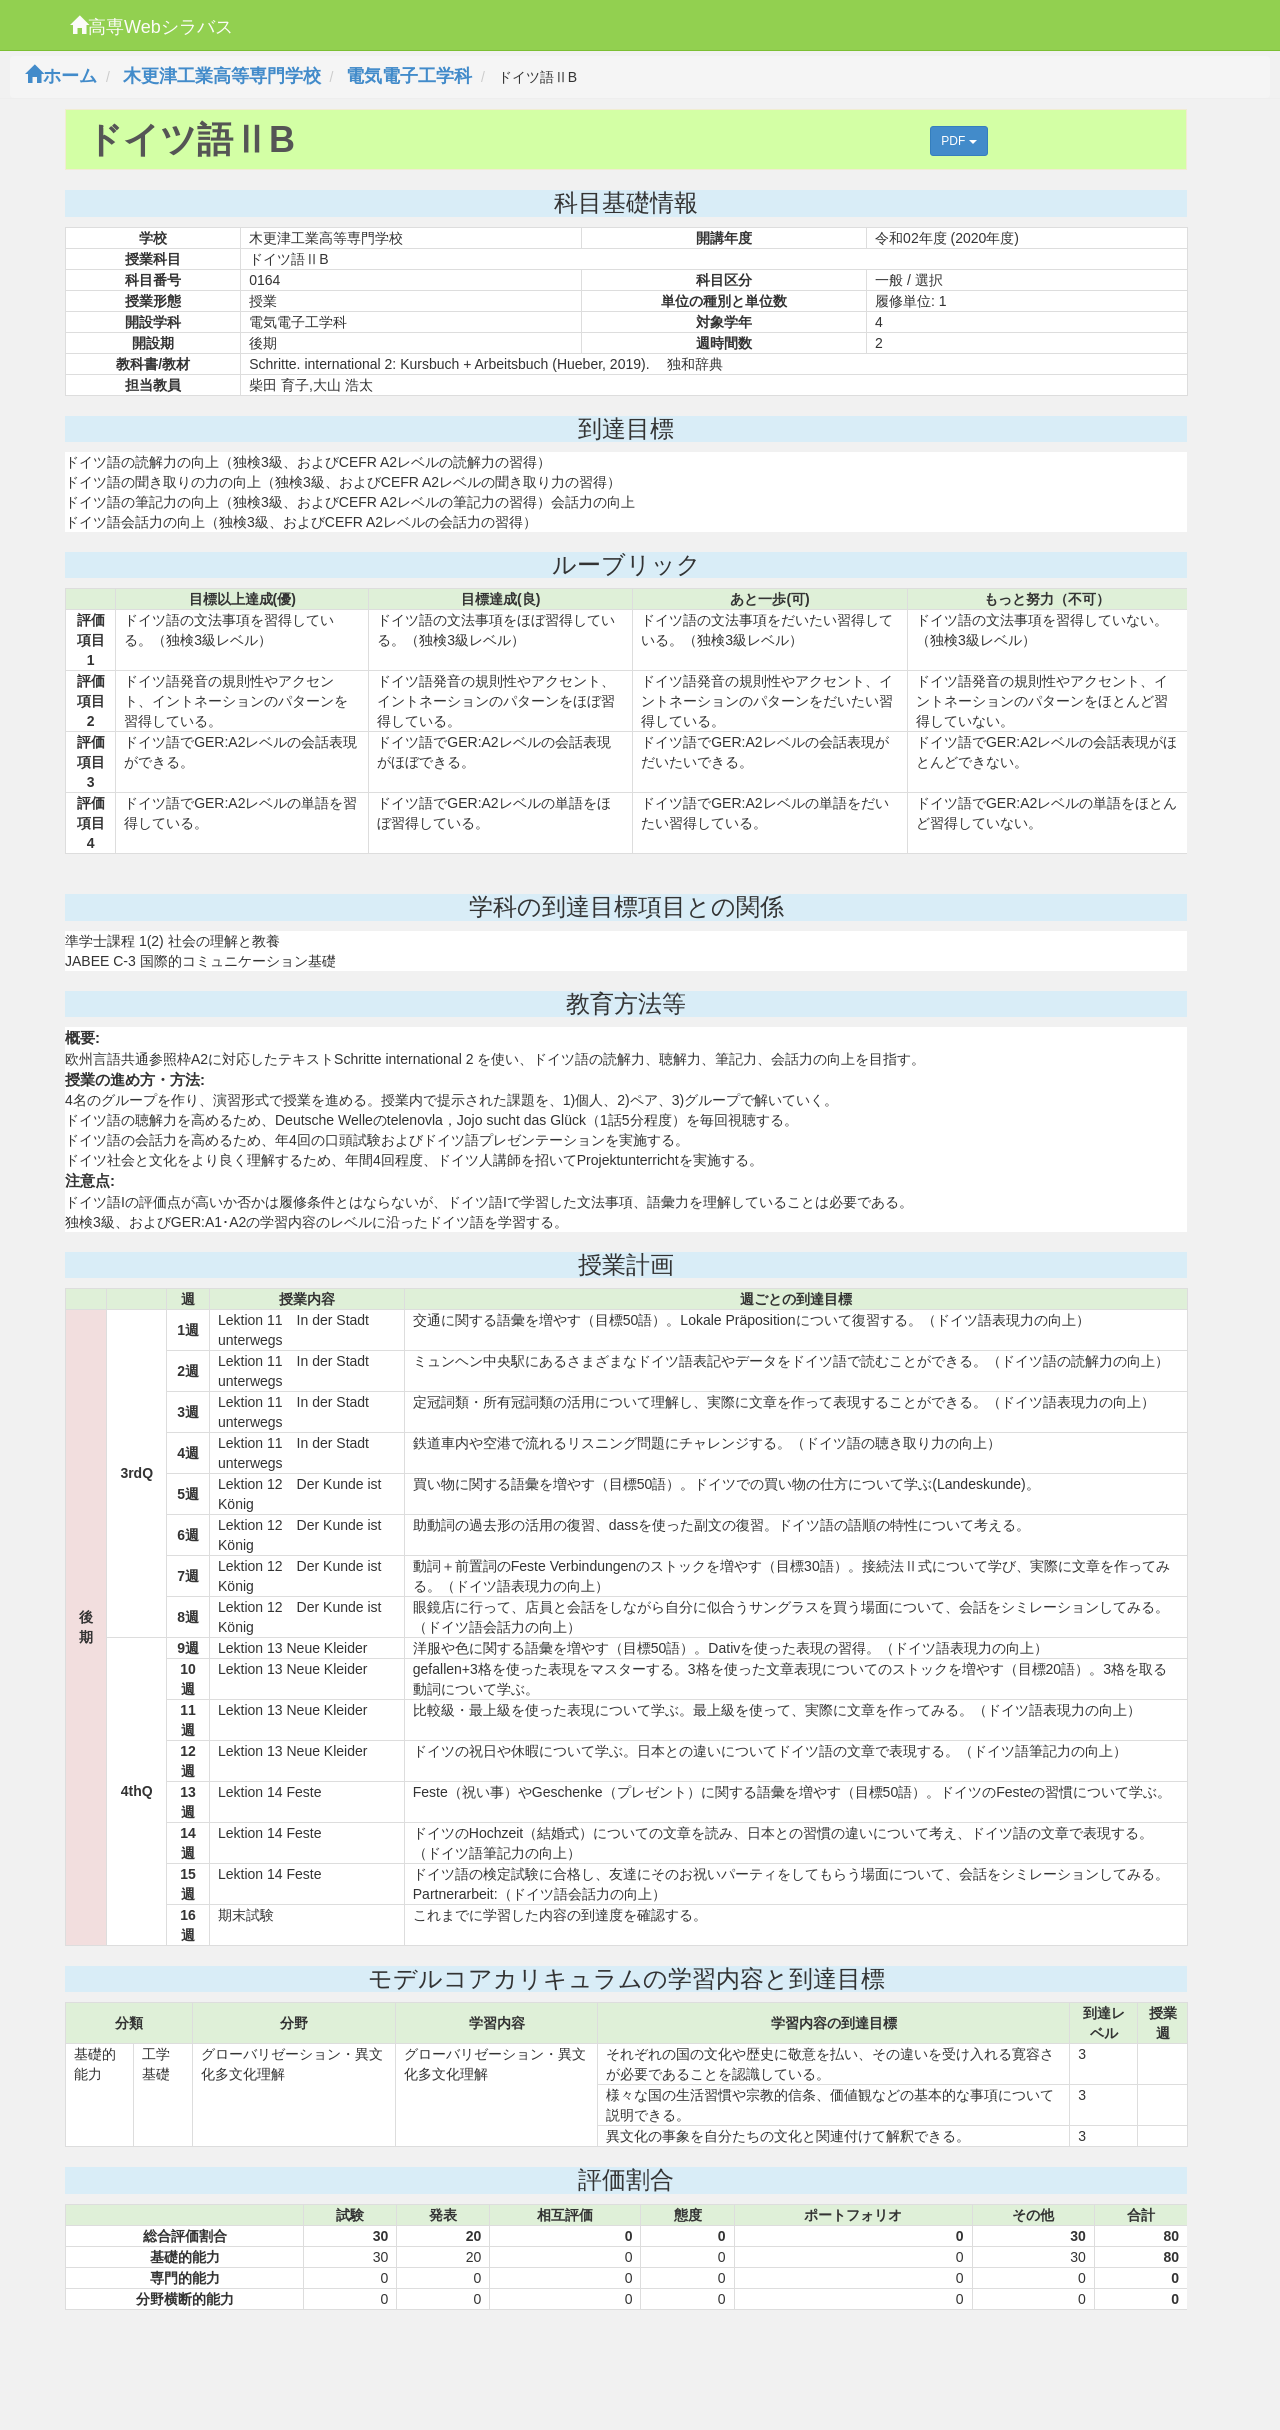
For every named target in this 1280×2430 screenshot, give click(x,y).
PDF (958, 141)
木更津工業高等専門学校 (222, 76)
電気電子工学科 (409, 76)
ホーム (61, 76)
